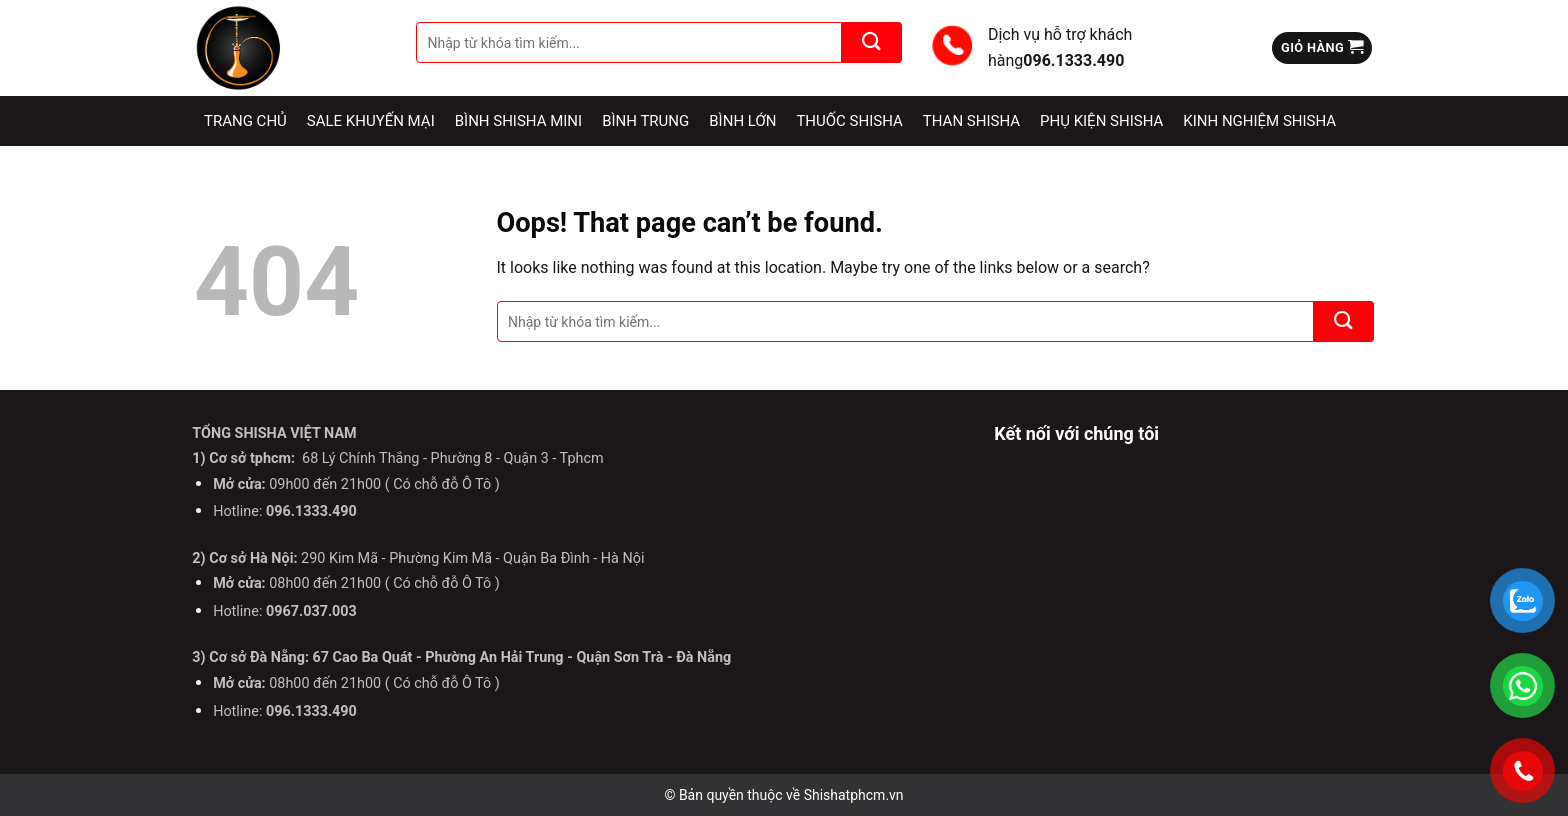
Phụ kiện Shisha (1101, 121)
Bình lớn (742, 121)
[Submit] (872, 42)
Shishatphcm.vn (854, 795)
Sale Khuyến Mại (371, 121)
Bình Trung (645, 121)
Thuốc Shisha (849, 121)
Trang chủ (245, 121)
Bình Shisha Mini (518, 121)
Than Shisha (971, 121)
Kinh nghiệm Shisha (1259, 121)
